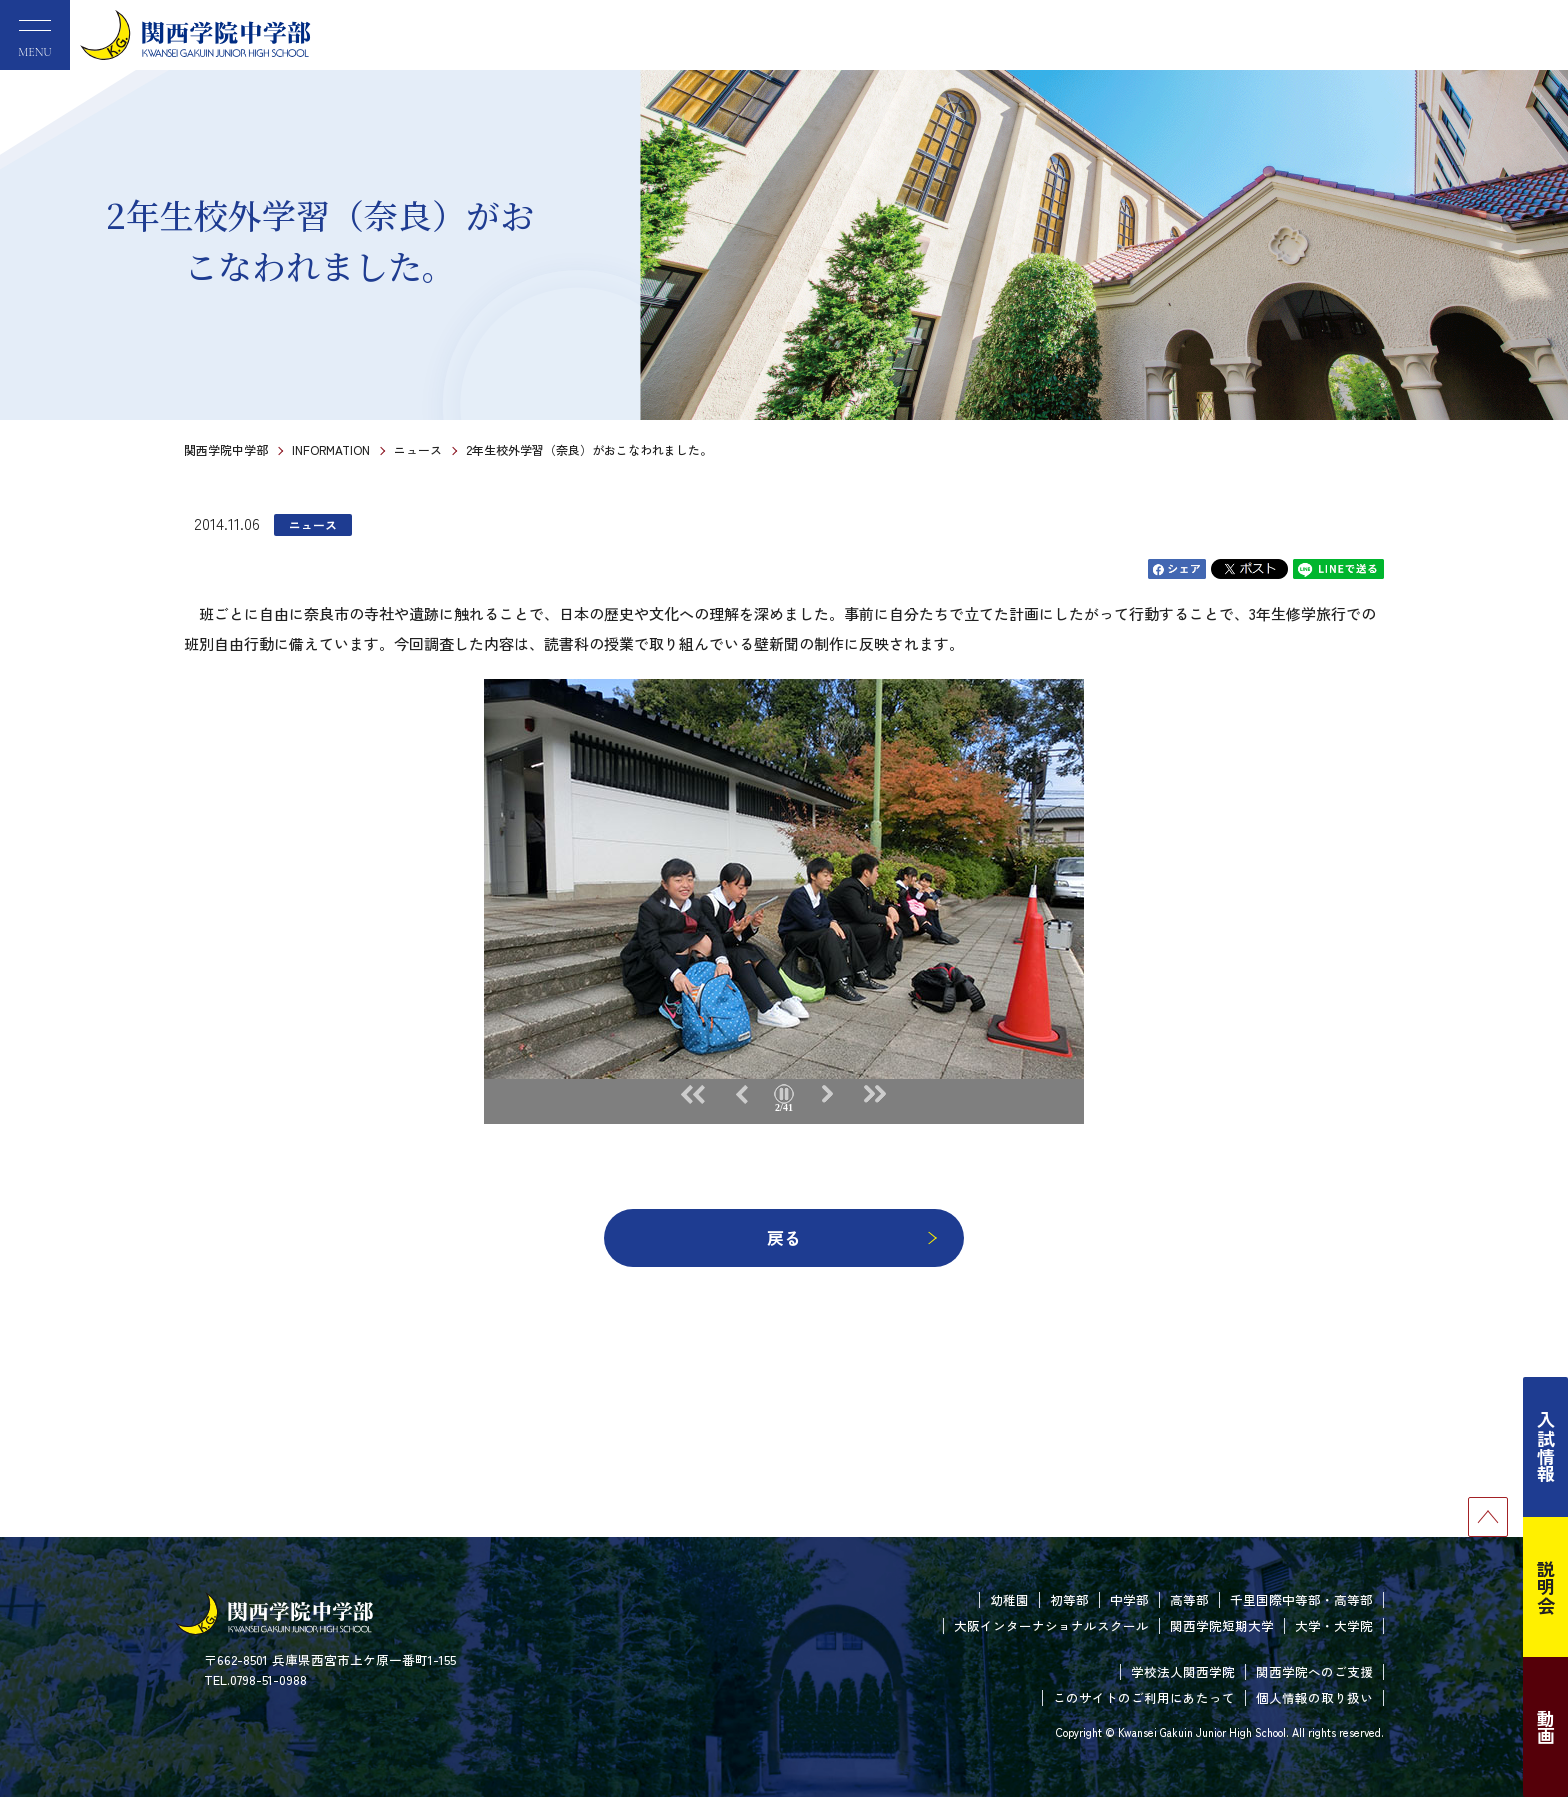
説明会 (1546, 1587)
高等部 (1189, 1599)
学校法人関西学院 (1183, 1671)
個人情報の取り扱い (1314, 1697)
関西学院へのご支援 (1314, 1671)
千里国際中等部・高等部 (1301, 1599)
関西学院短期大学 (1222, 1625)
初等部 (1069, 1599)
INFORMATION (331, 449)
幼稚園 (1009, 1599)
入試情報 (1546, 1447)
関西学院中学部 (226, 449)
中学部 (1129, 1599)
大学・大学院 (1334, 1625)
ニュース (418, 449)
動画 (1546, 1727)
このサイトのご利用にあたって (1144, 1697)
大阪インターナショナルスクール (1051, 1625)
